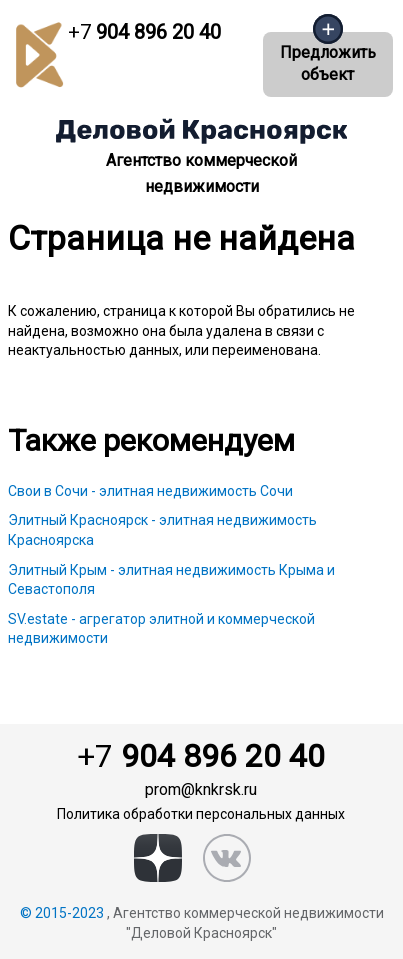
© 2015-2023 (62, 913)
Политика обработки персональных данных (201, 814)
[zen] (158, 858)
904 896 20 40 (144, 32)
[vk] (227, 858)
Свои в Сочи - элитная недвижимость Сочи (150, 491)
